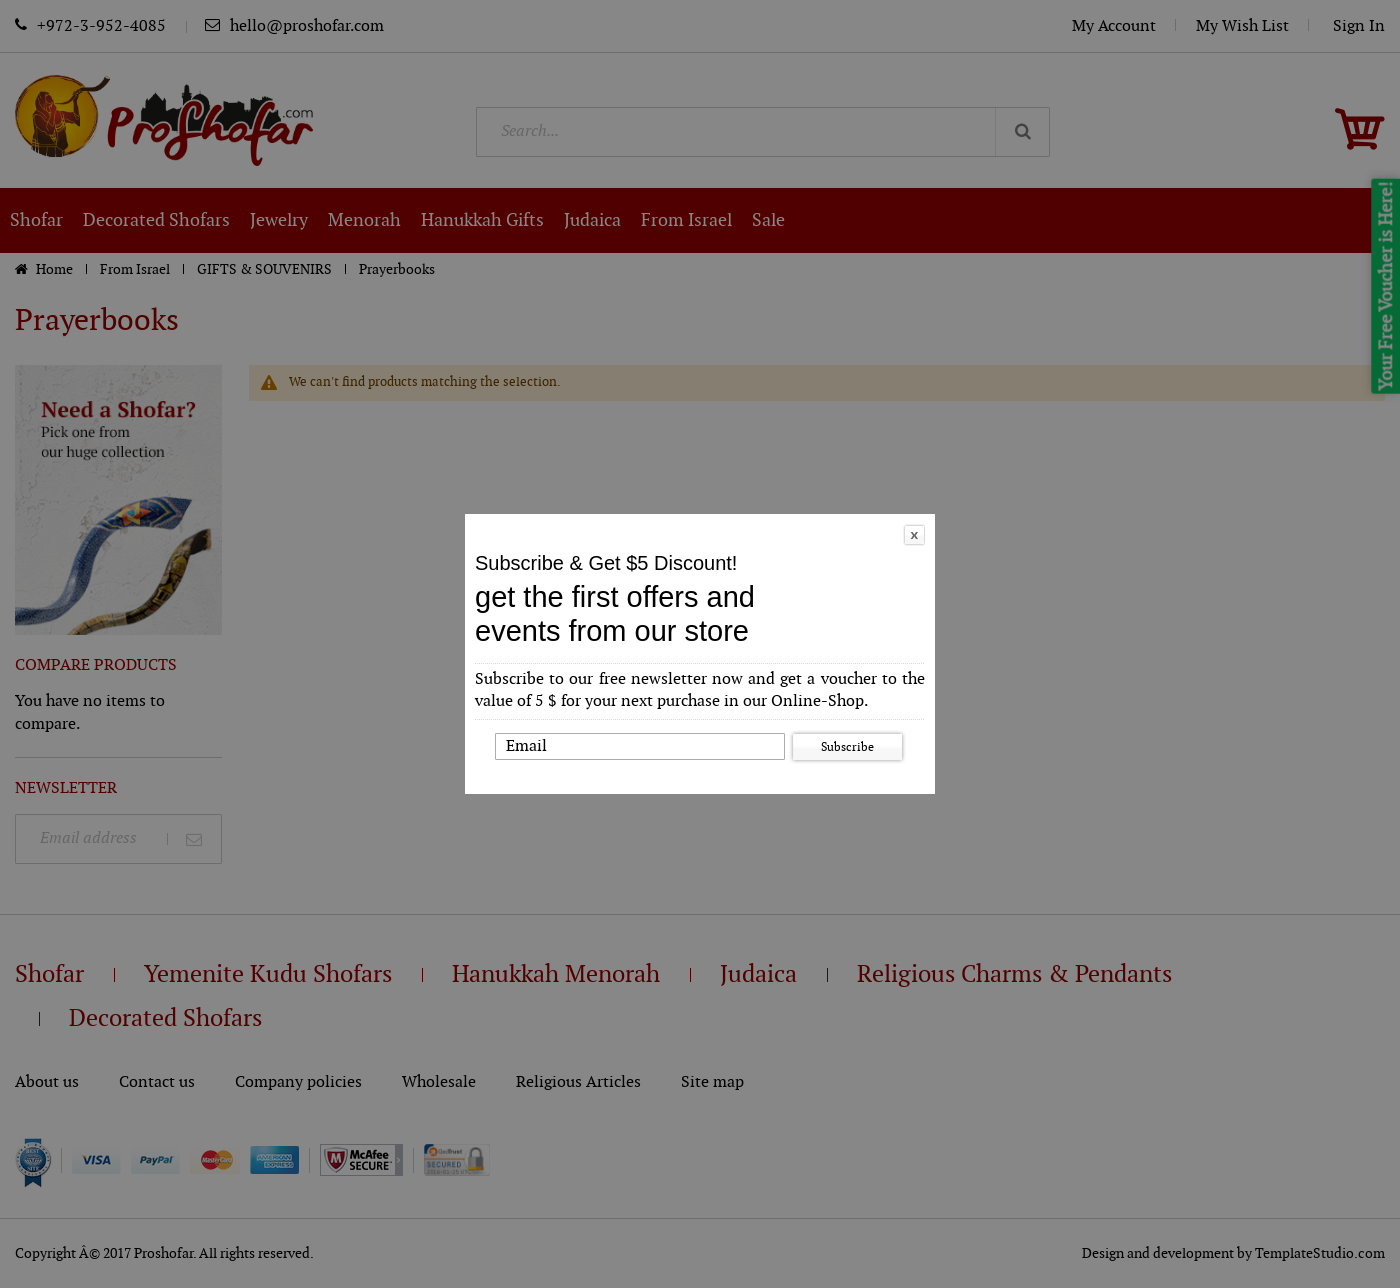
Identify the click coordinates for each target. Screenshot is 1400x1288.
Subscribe (847, 747)
